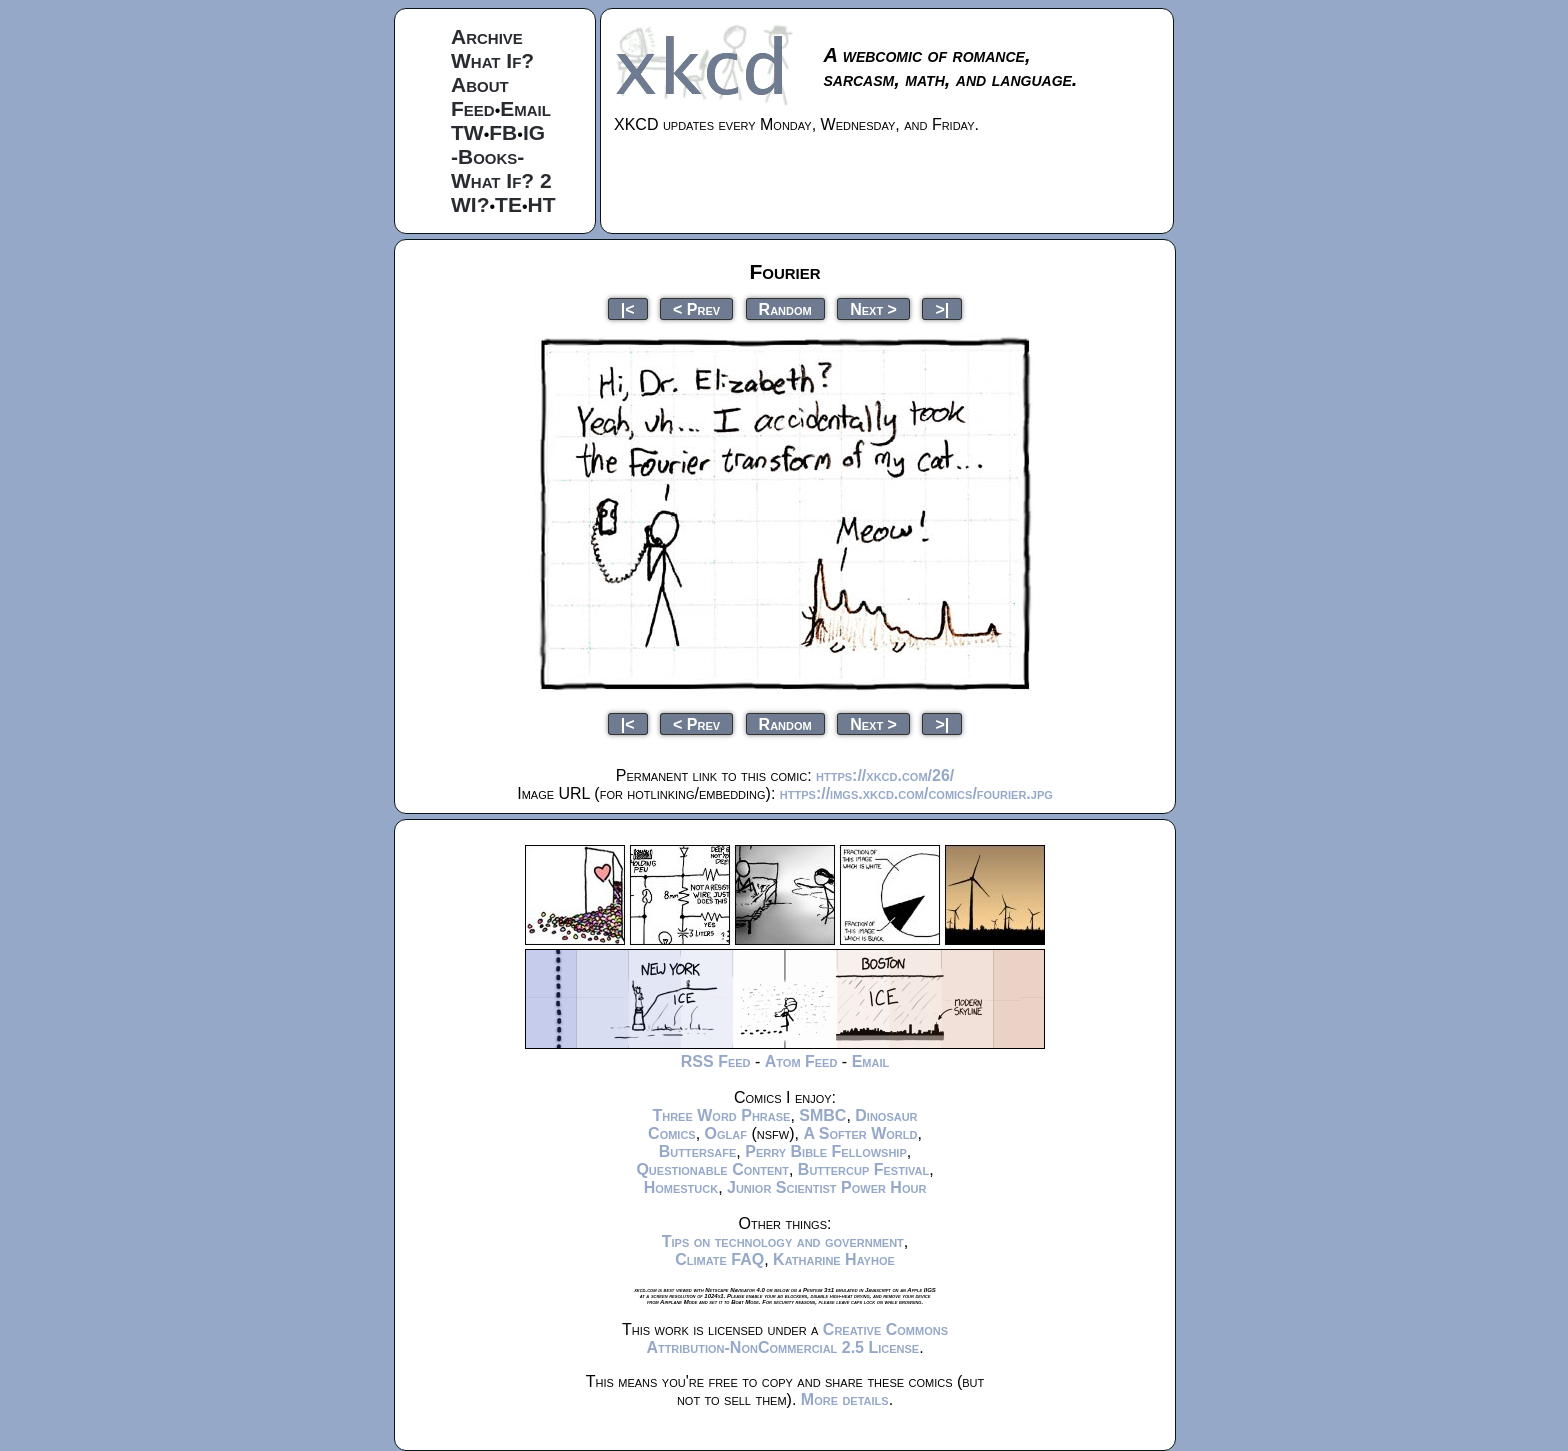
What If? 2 (501, 180)
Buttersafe (698, 1151)
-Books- (487, 156)
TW (467, 132)
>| (942, 308)
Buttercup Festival (863, 1169)
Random (785, 308)
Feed (473, 108)
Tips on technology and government (783, 1241)
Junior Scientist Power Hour (826, 1187)
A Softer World (860, 1133)
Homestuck (681, 1187)
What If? (492, 60)
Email (525, 108)
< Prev (696, 308)
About (480, 84)
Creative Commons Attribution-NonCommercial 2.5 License (797, 1338)
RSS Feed (716, 1061)
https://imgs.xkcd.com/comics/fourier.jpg (916, 793)
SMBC (822, 1115)
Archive (487, 36)
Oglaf (726, 1133)
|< (628, 308)
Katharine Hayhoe (834, 1259)
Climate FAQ (719, 1259)
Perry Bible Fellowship (826, 1151)
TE (508, 204)
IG (534, 132)
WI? (470, 204)
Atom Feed (801, 1061)
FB (503, 132)
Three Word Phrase (721, 1115)
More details (845, 1399)
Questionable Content (712, 1169)
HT (542, 204)
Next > (873, 308)
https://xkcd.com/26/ (885, 775)
